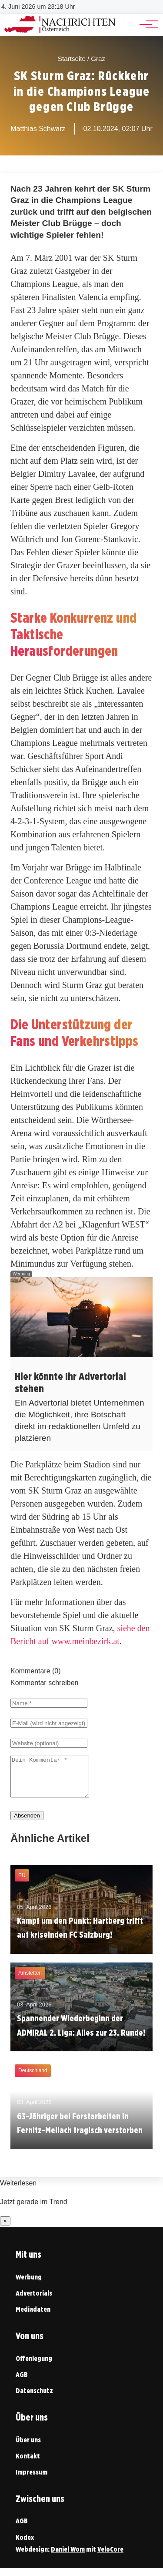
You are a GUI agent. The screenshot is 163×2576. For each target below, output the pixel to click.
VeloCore (110, 2557)
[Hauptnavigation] (145, 24)
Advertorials (34, 2301)
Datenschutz (34, 2398)
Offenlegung (34, 2366)
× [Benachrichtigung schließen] (5, 2228)
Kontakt (28, 2464)
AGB (22, 2382)
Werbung (29, 2285)
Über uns (28, 2448)
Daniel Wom (68, 2557)
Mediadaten (33, 2317)
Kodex (25, 2545)
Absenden (27, 1823)
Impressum (31, 2480)
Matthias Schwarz (37, 128)
